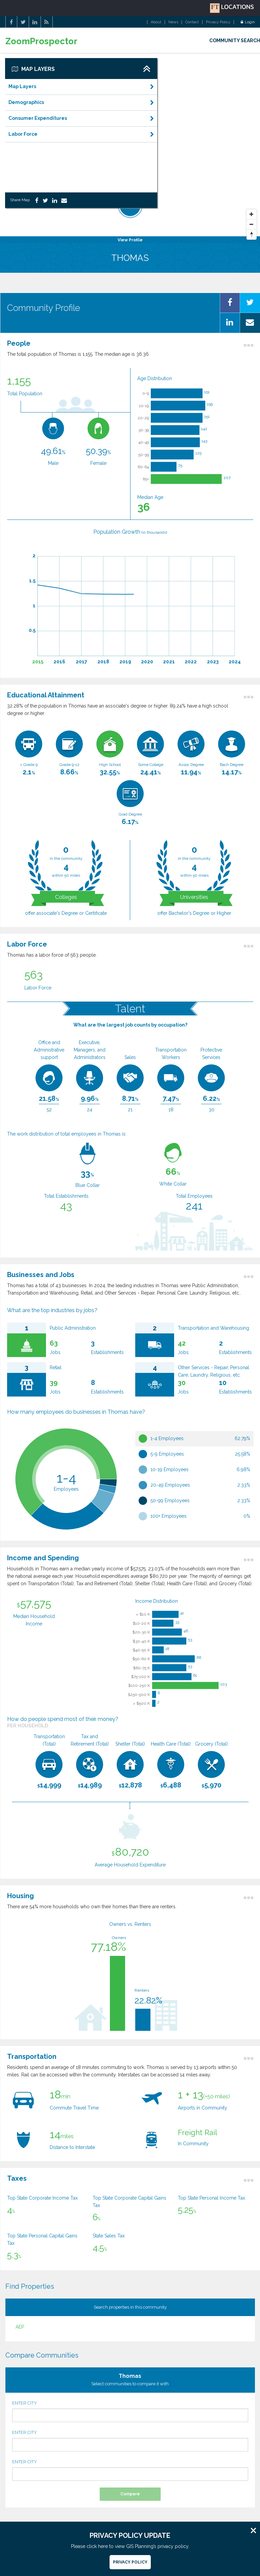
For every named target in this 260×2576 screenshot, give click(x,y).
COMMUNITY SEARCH (234, 40)
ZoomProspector (41, 41)
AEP (20, 2327)
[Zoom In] (251, 214)
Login (248, 22)
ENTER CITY (130, 2411)
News (173, 22)
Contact (192, 22)
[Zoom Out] (251, 224)
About (156, 22)
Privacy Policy (218, 22)
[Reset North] (251, 235)
